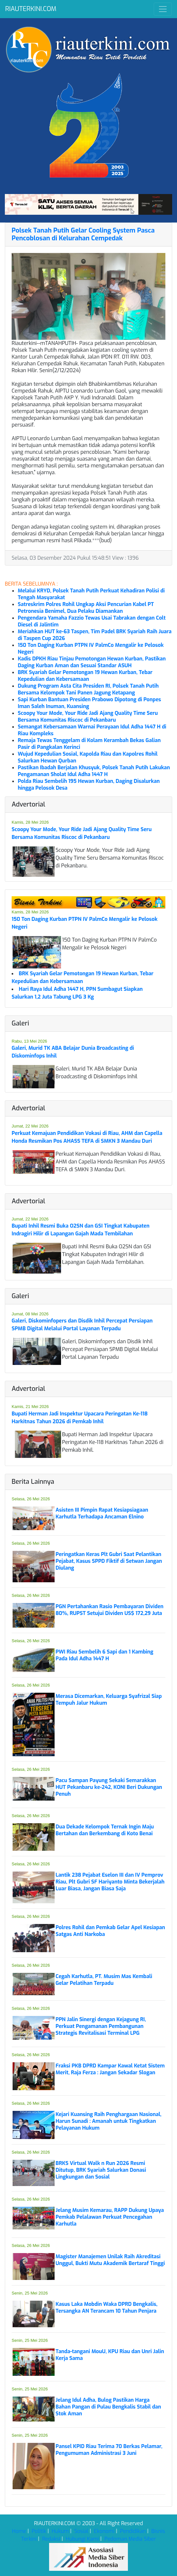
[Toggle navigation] (163, 9)
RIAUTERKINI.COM (30, 9)
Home (19, 2531)
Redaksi (51, 2539)
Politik (39, 2531)
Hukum (60, 2531)
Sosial (81, 2531)
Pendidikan (133, 2531)
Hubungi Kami (82, 2539)
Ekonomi (104, 2531)
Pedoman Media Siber (130, 2539)
